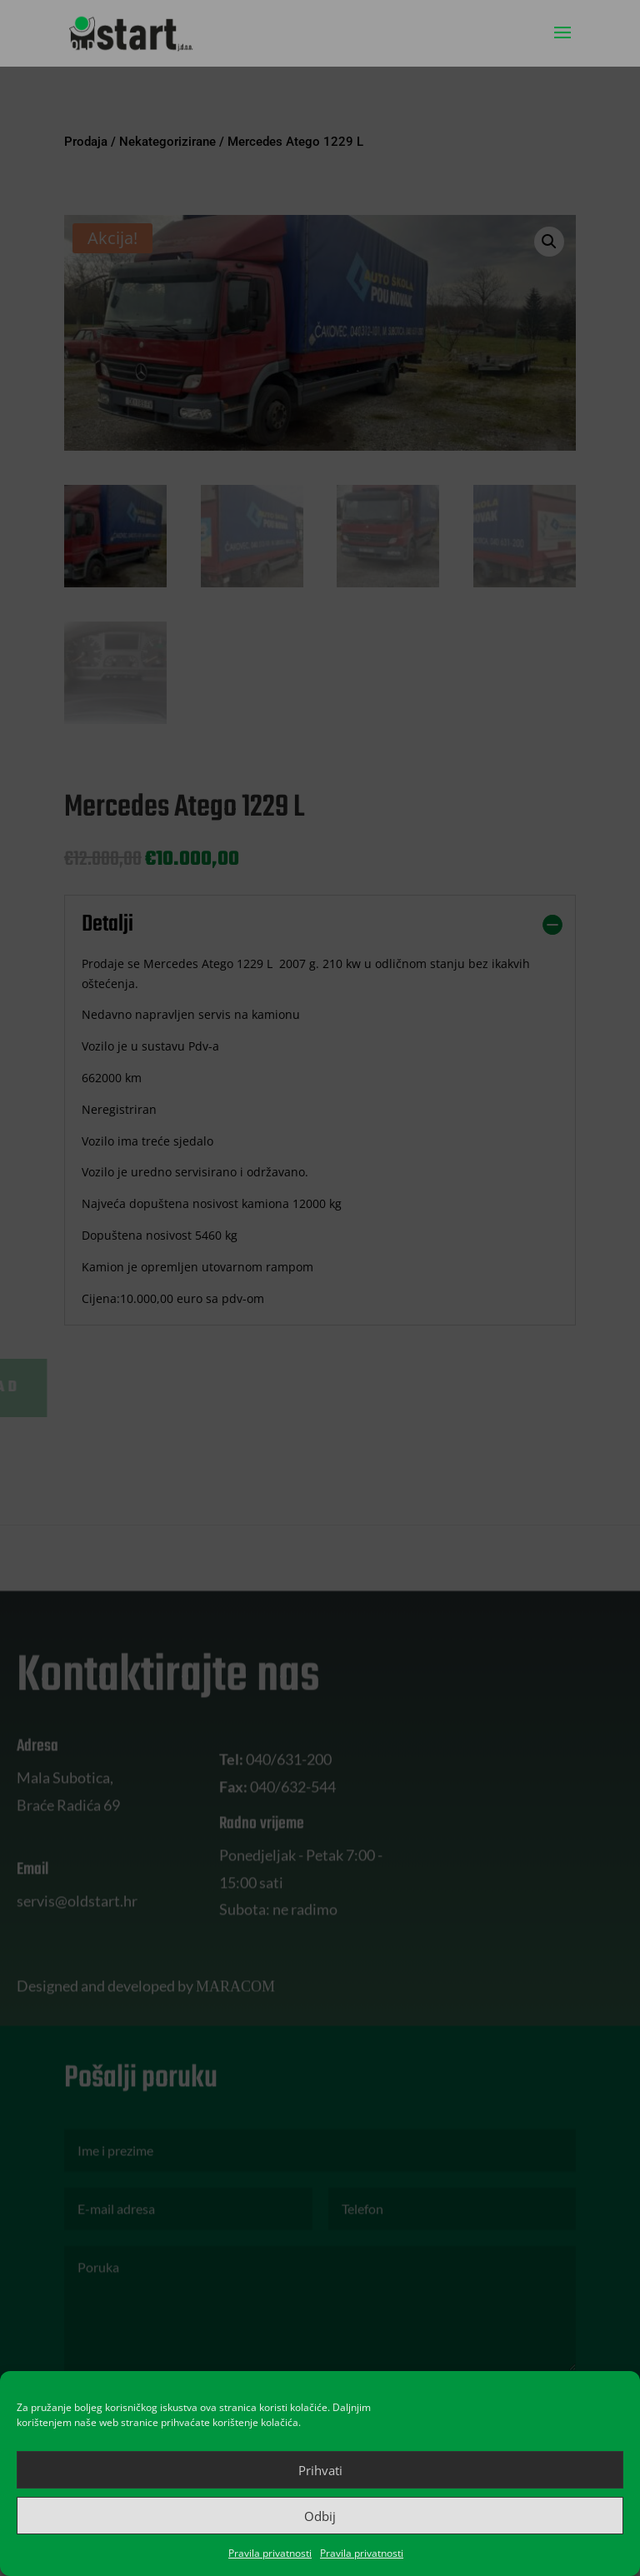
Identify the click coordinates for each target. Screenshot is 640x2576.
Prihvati (320, 2470)
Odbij (320, 2516)
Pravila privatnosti (270, 2553)
